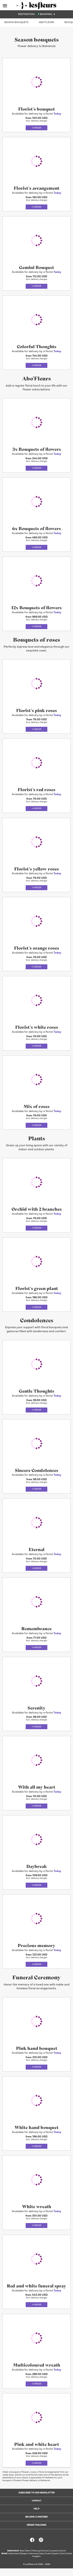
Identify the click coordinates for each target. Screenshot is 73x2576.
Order (37, 128)
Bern (28, 2558)
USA (62, 2561)
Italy (42, 2561)
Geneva (44, 2558)
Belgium (24, 2561)
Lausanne (54, 2558)
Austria (48, 2561)
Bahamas (46, 14)
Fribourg (36, 2558)
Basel (22, 2558)
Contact (36, 2508)
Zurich (63, 2558)
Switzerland (13, 2561)
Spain (55, 2561)
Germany (34, 2561)
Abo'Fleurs (46, 22)
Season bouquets (16, 22)
